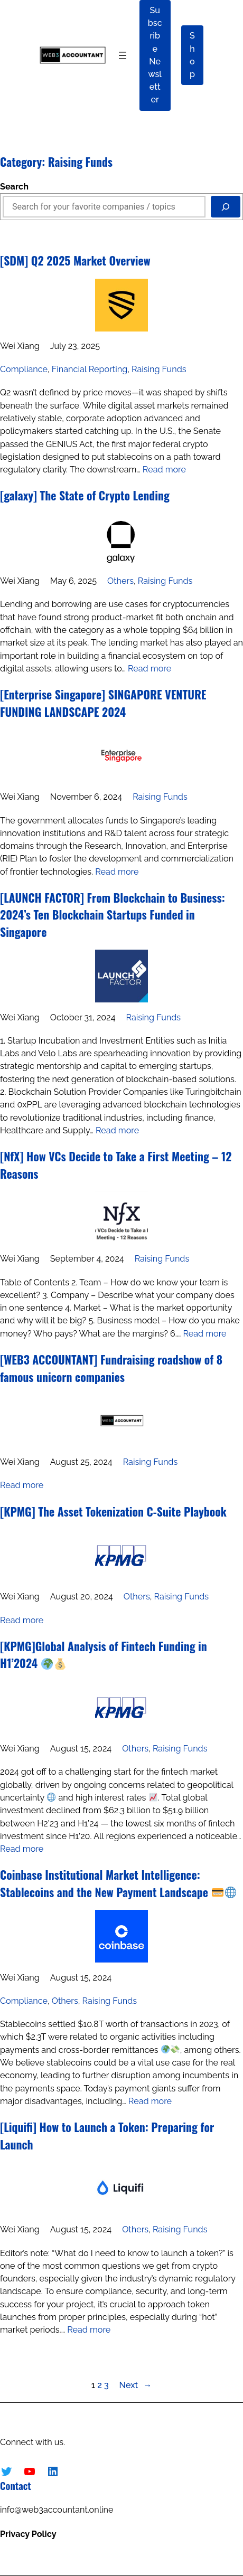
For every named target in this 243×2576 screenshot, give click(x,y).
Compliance (24, 369)
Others (120, 581)
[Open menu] (122, 55)
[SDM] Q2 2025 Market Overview (75, 260)
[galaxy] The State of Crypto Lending (85, 495)
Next (135, 2385)
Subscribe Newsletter (155, 55)
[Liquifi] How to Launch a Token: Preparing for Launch (107, 2135)
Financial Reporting (89, 369)
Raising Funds (159, 369)
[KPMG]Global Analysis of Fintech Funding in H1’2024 (103, 1654)
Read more (164, 470)
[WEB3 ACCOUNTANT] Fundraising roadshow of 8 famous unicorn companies (111, 1368)
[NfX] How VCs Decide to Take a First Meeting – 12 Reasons (115, 1165)
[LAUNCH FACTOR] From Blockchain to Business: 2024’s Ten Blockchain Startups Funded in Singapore (112, 914)
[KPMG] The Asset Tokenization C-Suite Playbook (113, 1511)
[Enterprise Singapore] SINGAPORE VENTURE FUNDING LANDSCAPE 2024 (103, 703)
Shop (192, 55)
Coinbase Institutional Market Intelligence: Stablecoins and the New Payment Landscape (118, 1883)
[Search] (225, 206)
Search (14, 187)
